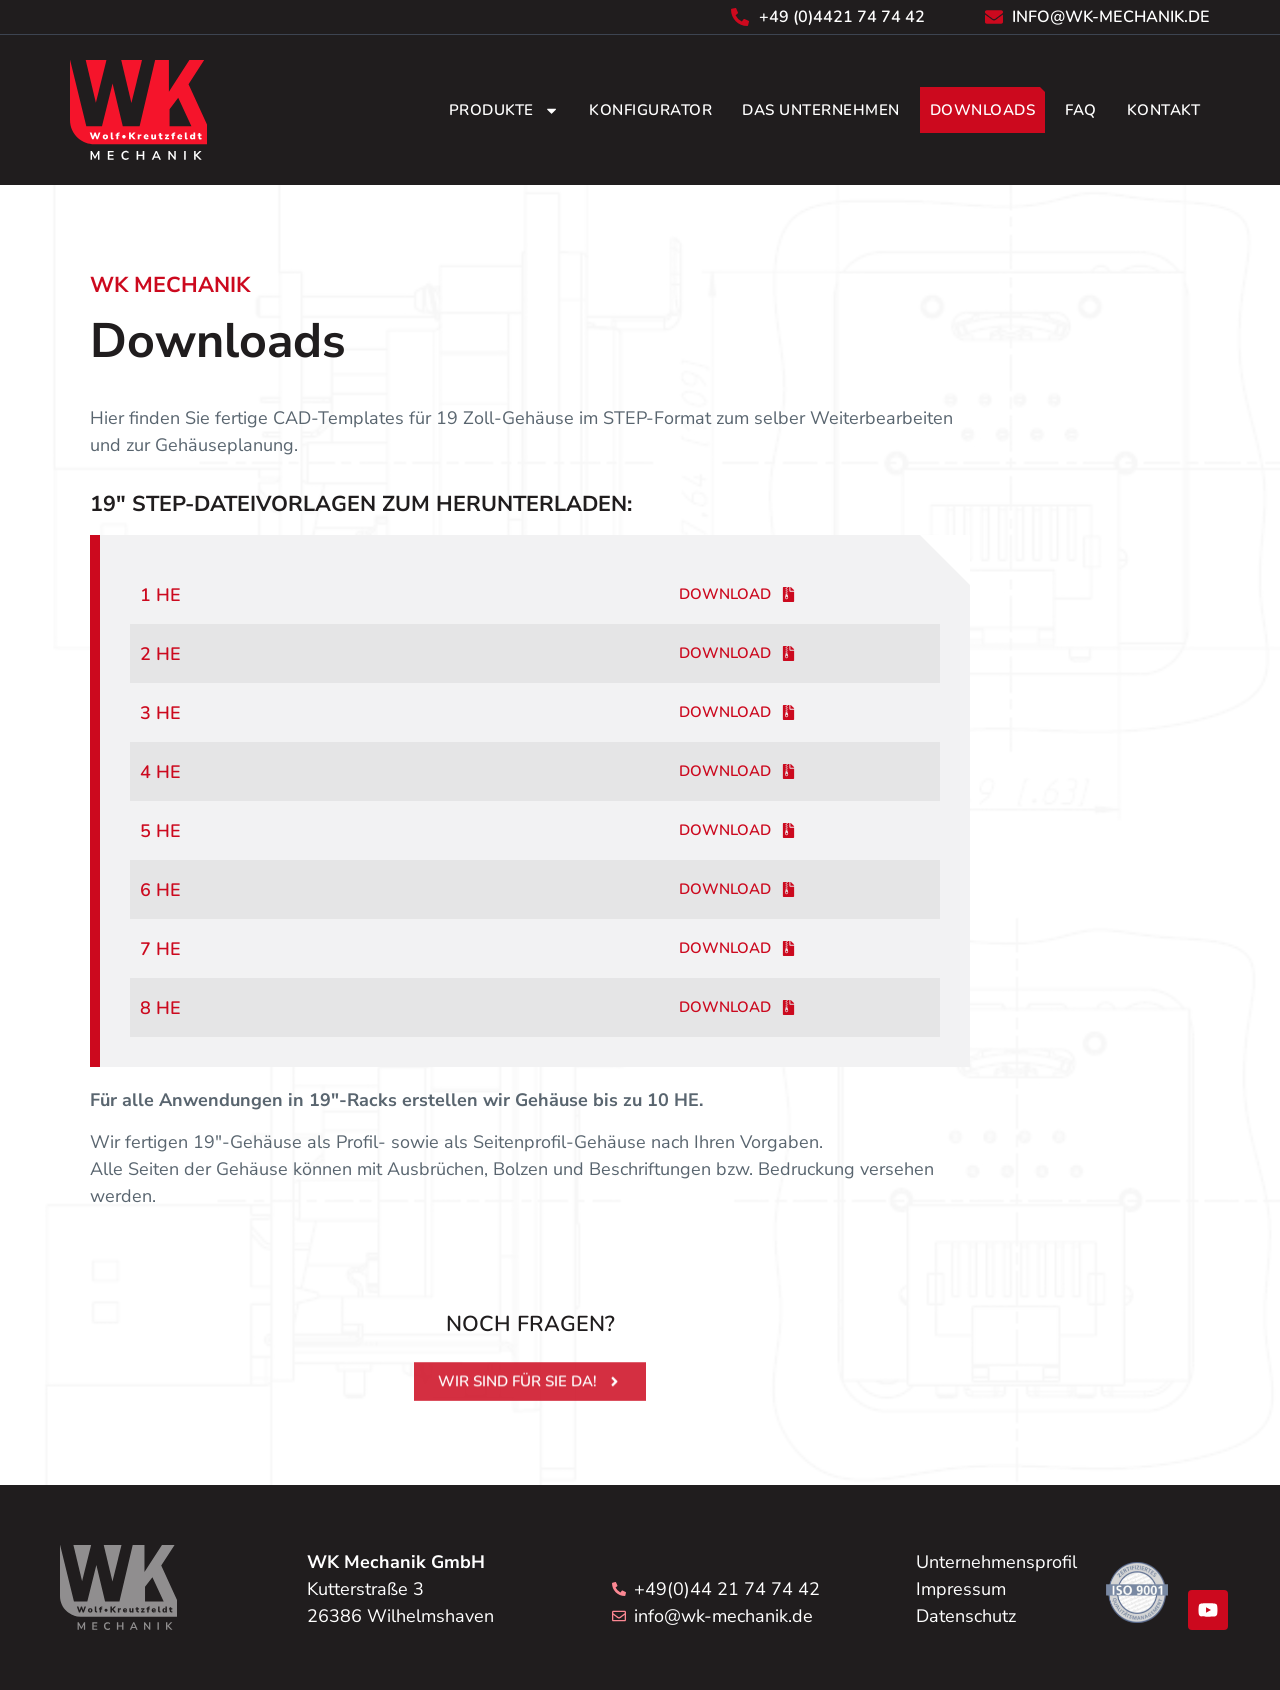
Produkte (504, 110)
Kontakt (1164, 110)
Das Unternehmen (821, 110)
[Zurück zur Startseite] (139, 110)
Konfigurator (650, 110)
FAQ (1081, 110)
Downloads (983, 110)
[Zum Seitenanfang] (118, 1587)
